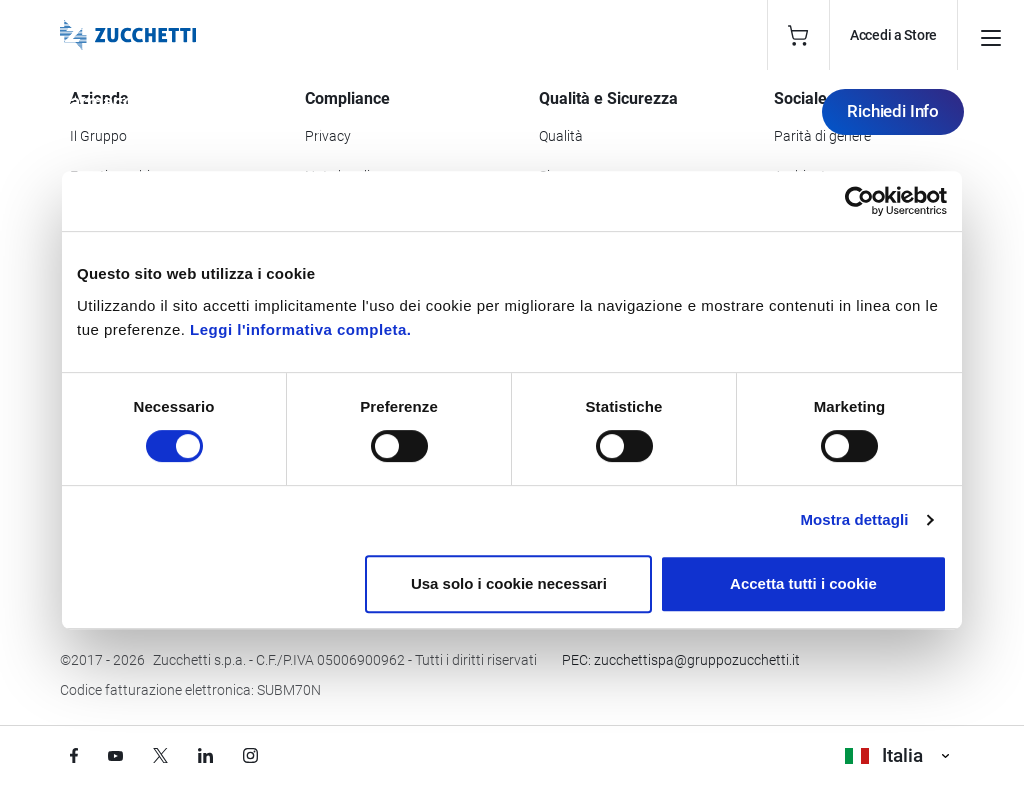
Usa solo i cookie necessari (509, 583)
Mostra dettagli (854, 519)
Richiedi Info (893, 111)
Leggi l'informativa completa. (300, 329)
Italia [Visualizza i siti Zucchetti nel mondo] (897, 755)
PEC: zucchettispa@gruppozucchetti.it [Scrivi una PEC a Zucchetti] (681, 660)
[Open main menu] (991, 35)
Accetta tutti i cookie (803, 583)
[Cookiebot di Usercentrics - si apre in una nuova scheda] (859, 201)
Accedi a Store (893, 35)
